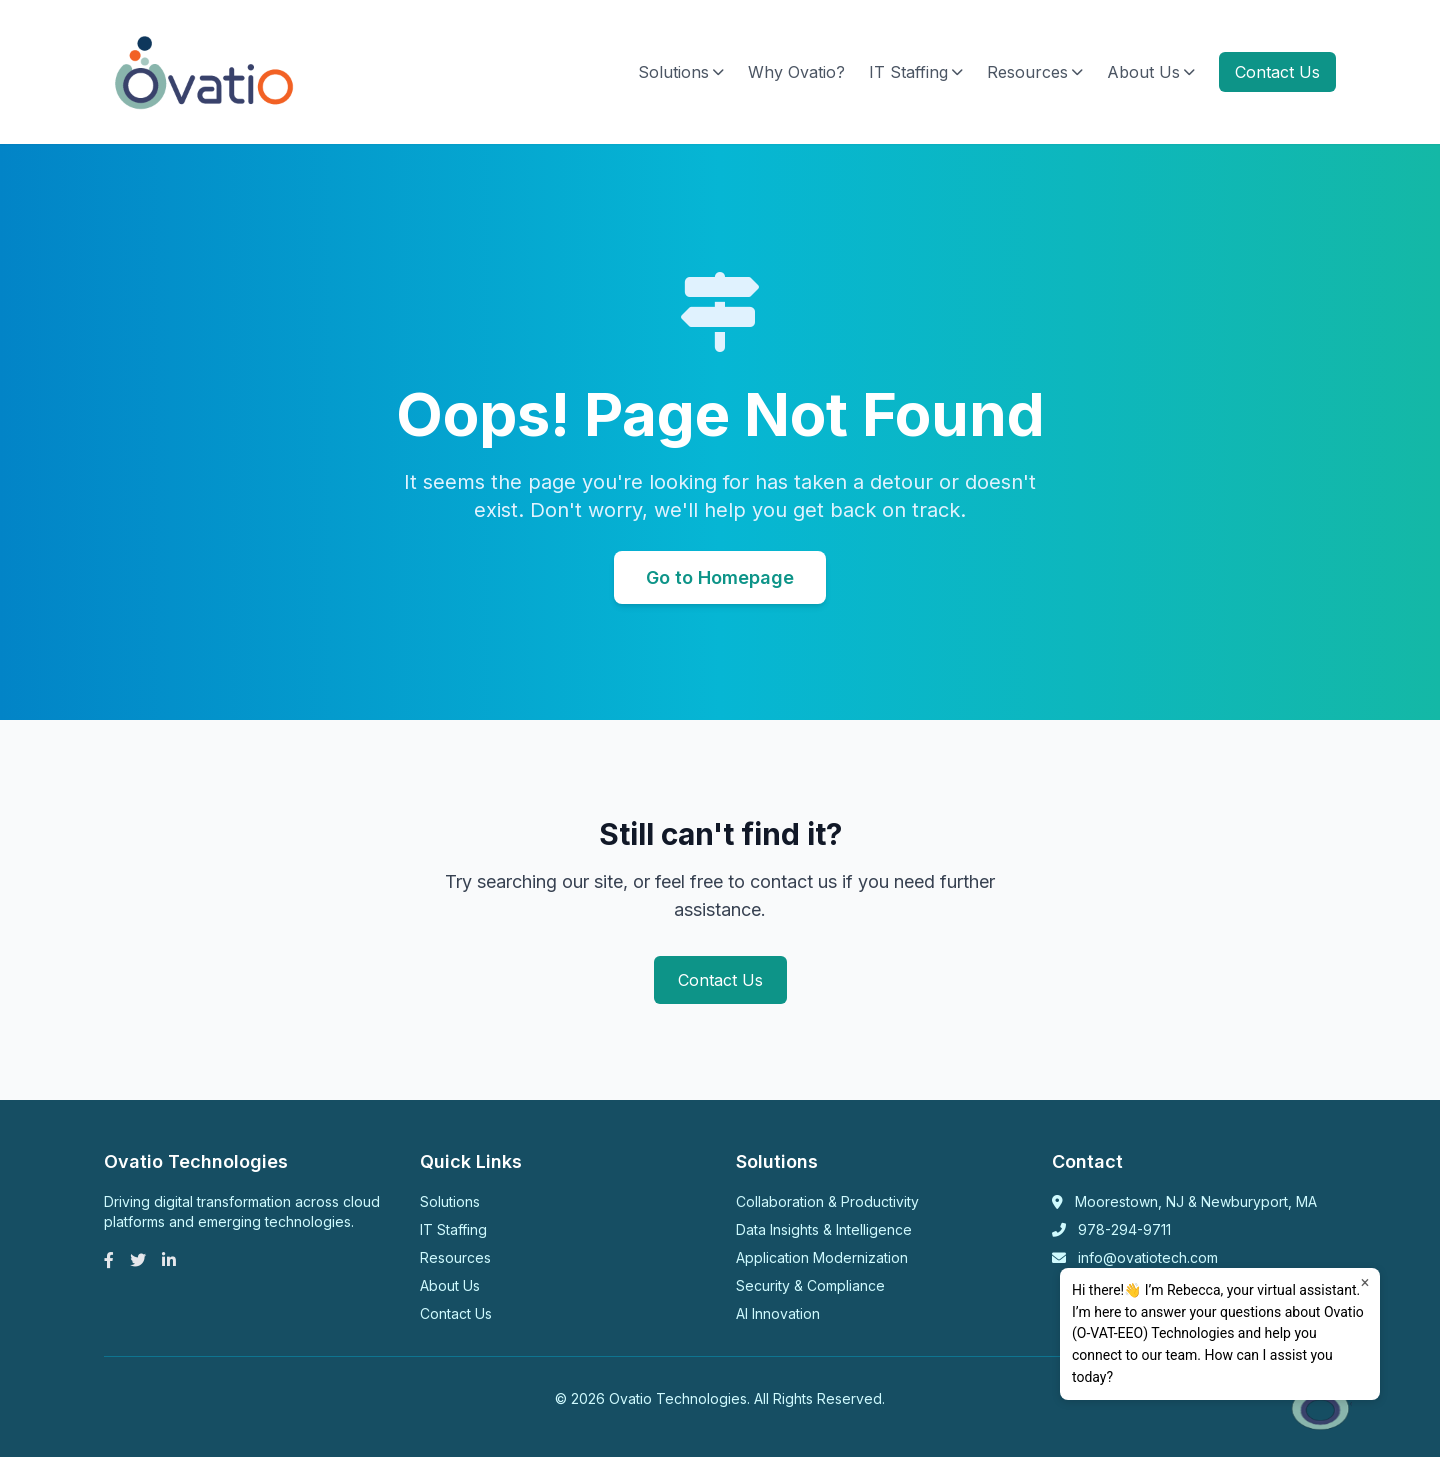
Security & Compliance (810, 1285)
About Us (1151, 72)
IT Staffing (916, 72)
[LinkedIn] (169, 1260)
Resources (1035, 72)
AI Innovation (778, 1313)
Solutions (681, 72)
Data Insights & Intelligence (824, 1229)
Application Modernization (822, 1257)
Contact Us (1277, 72)
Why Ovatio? (796, 72)
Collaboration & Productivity (827, 1201)
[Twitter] (138, 1260)
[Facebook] (109, 1260)
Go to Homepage (720, 577)
